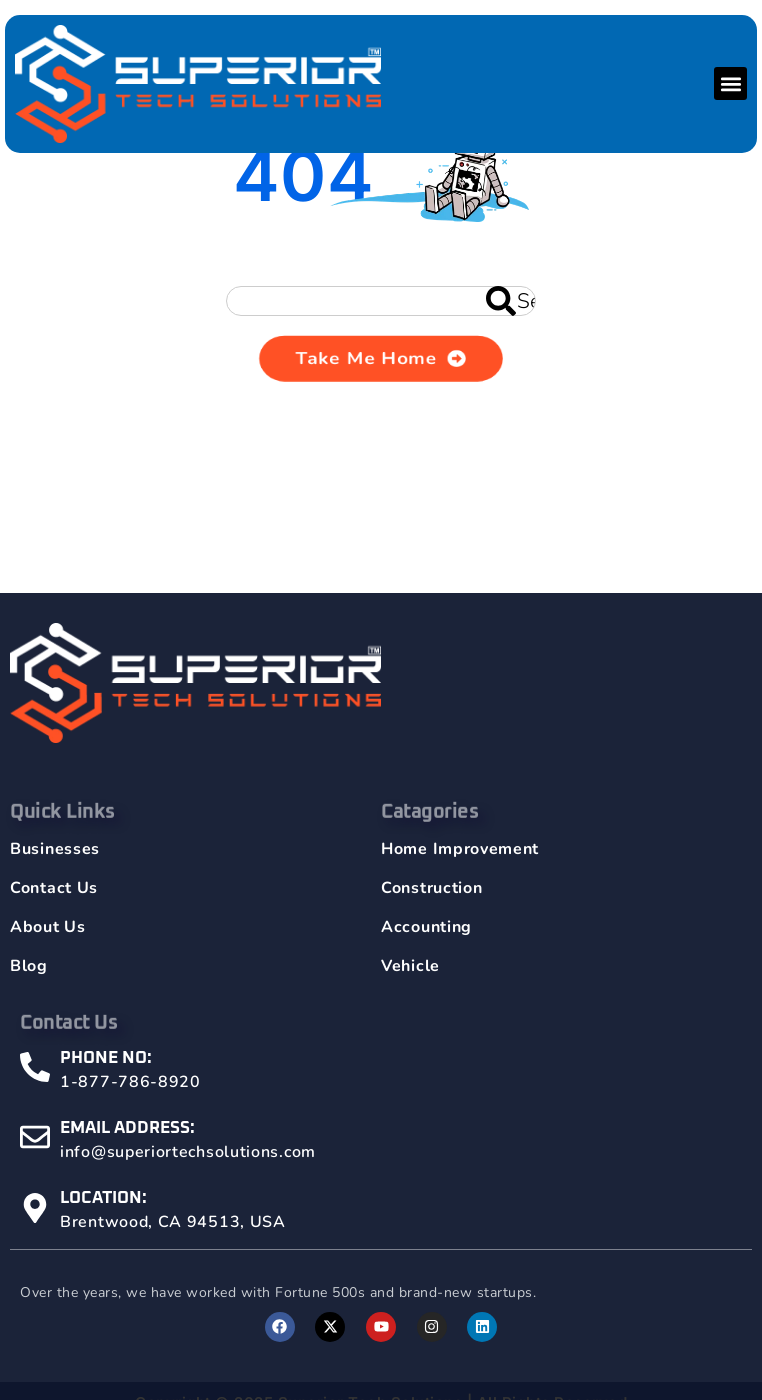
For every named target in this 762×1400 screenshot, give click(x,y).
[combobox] (381, 301)
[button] (730, 83)
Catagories (429, 832)
